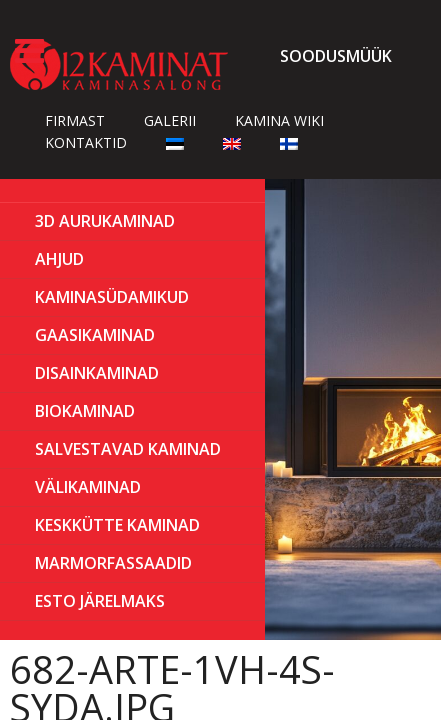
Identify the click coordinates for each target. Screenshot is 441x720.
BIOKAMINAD (85, 411)
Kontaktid (86, 142)
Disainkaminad (97, 373)
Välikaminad (88, 487)
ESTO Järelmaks (100, 601)
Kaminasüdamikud (112, 297)
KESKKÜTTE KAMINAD (117, 525)
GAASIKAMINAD (95, 335)
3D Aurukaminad (105, 221)
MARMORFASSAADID (113, 563)
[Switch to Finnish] (289, 142)
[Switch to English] (232, 142)
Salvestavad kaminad (128, 449)
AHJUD (59, 259)
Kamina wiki (279, 120)
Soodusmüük (336, 56)
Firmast (75, 120)
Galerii (170, 120)
